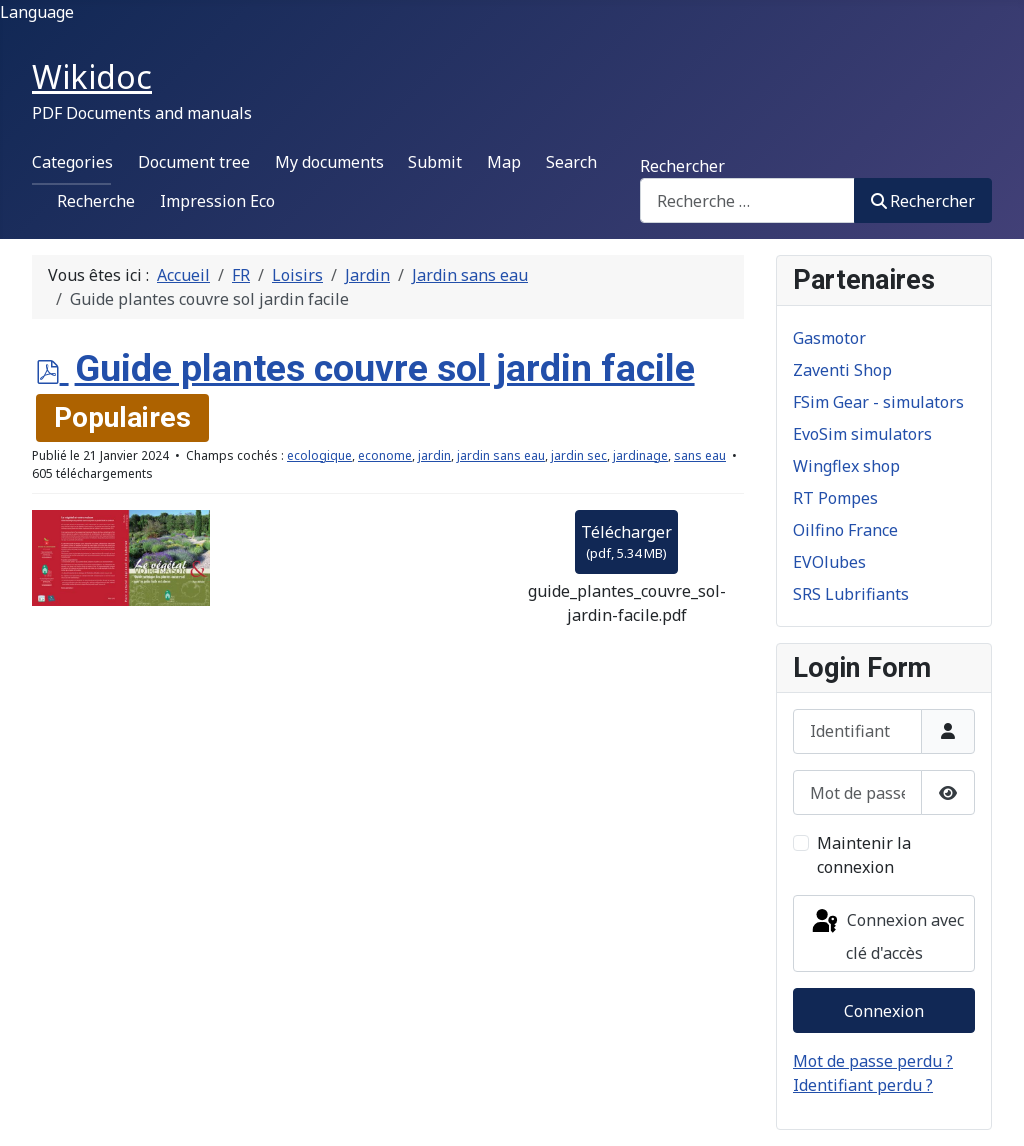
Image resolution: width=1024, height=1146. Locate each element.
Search (571, 162)
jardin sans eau (501, 455)
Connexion (884, 1011)
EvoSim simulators (862, 434)
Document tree (194, 162)
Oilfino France (845, 530)
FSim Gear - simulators (878, 402)
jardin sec (579, 455)
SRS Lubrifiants (851, 594)
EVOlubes (829, 562)
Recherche (96, 201)
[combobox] (747, 200)
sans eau (700, 455)
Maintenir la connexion (864, 855)
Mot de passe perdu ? (873, 1061)
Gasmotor (829, 338)
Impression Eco (217, 201)
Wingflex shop (846, 466)
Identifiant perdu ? (863, 1085)
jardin (434, 455)
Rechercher (682, 166)
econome (385, 455)
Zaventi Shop (842, 370)
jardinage (640, 455)
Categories (72, 162)
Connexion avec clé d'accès (886, 935)
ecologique (319, 455)
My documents (329, 162)
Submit (435, 162)
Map (504, 162)
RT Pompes (835, 498)
